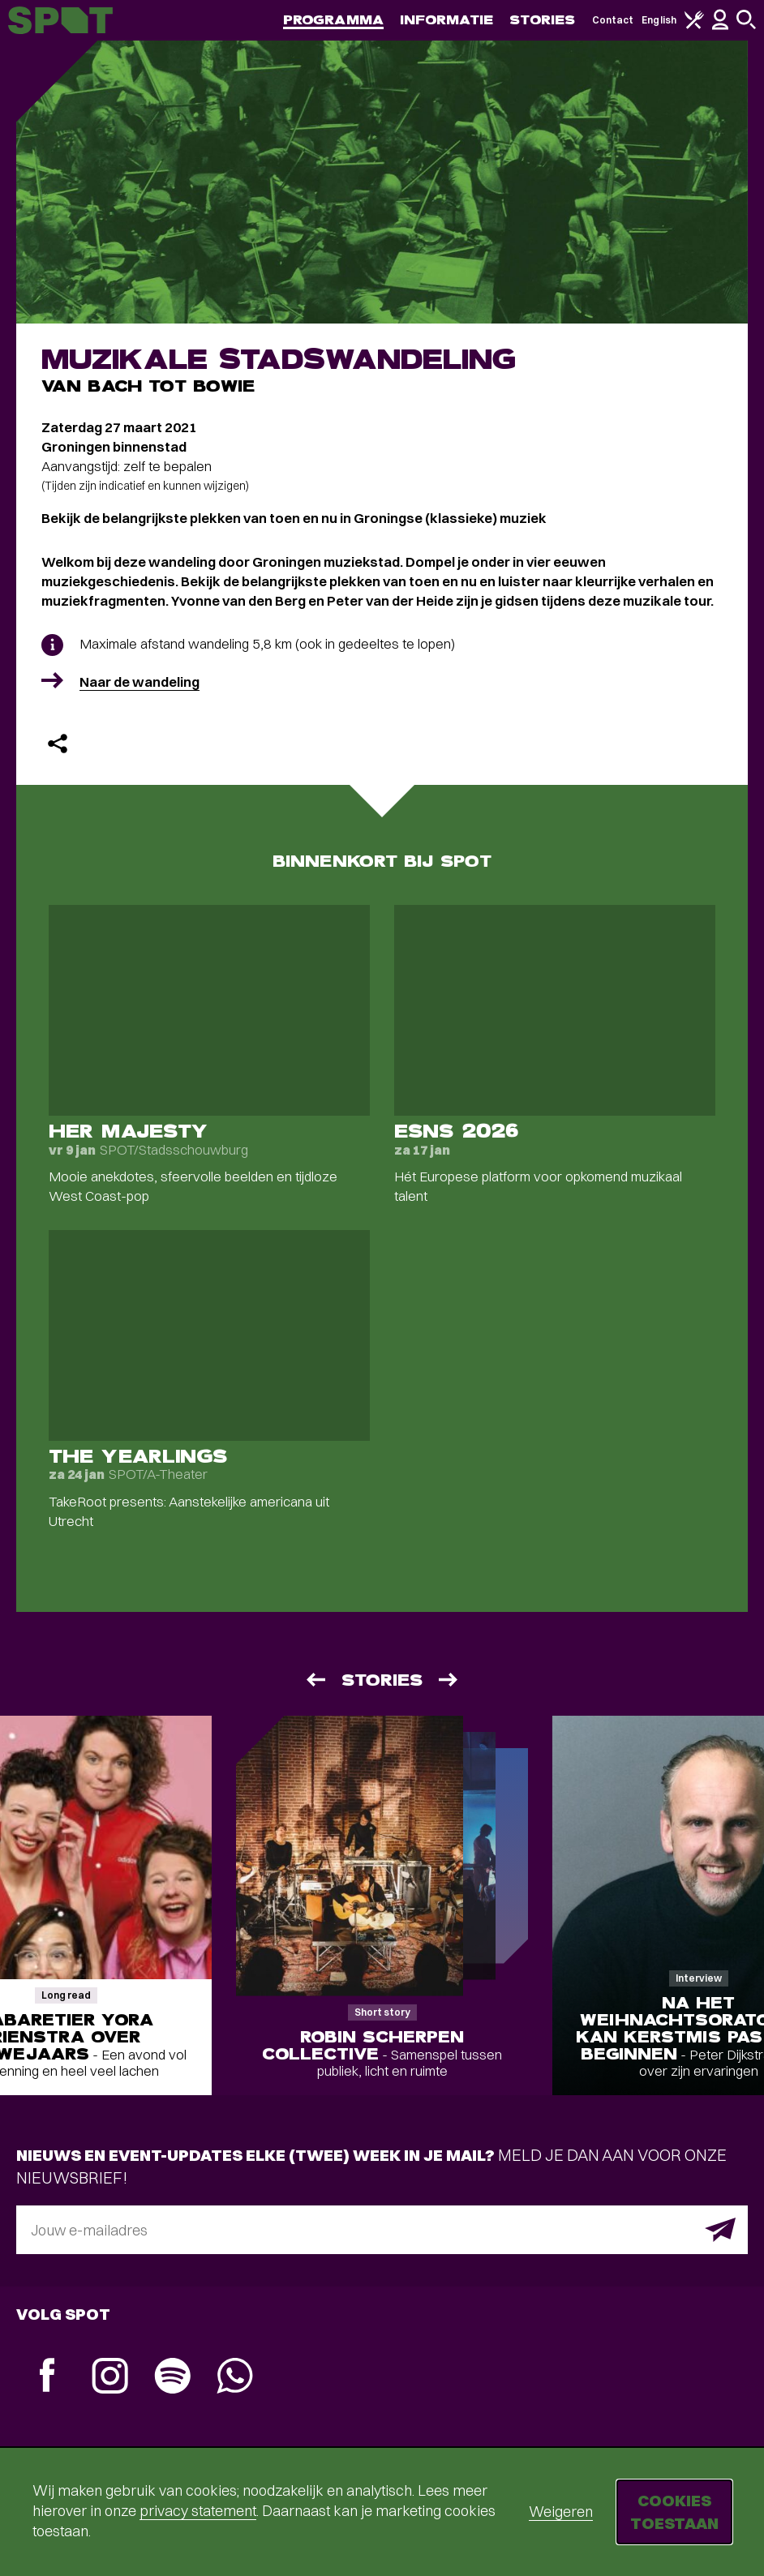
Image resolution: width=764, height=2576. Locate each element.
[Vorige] (314, 1680)
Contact (613, 20)
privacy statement (197, 2510)
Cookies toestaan (674, 2511)
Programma (333, 19)
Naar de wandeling (139, 681)
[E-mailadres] (382, 2229)
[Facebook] (47, 2377)
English (659, 20)
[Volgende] (449, 1680)
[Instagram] (110, 2378)
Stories (542, 19)
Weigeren (561, 2511)
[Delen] (58, 744)
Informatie (446, 19)
